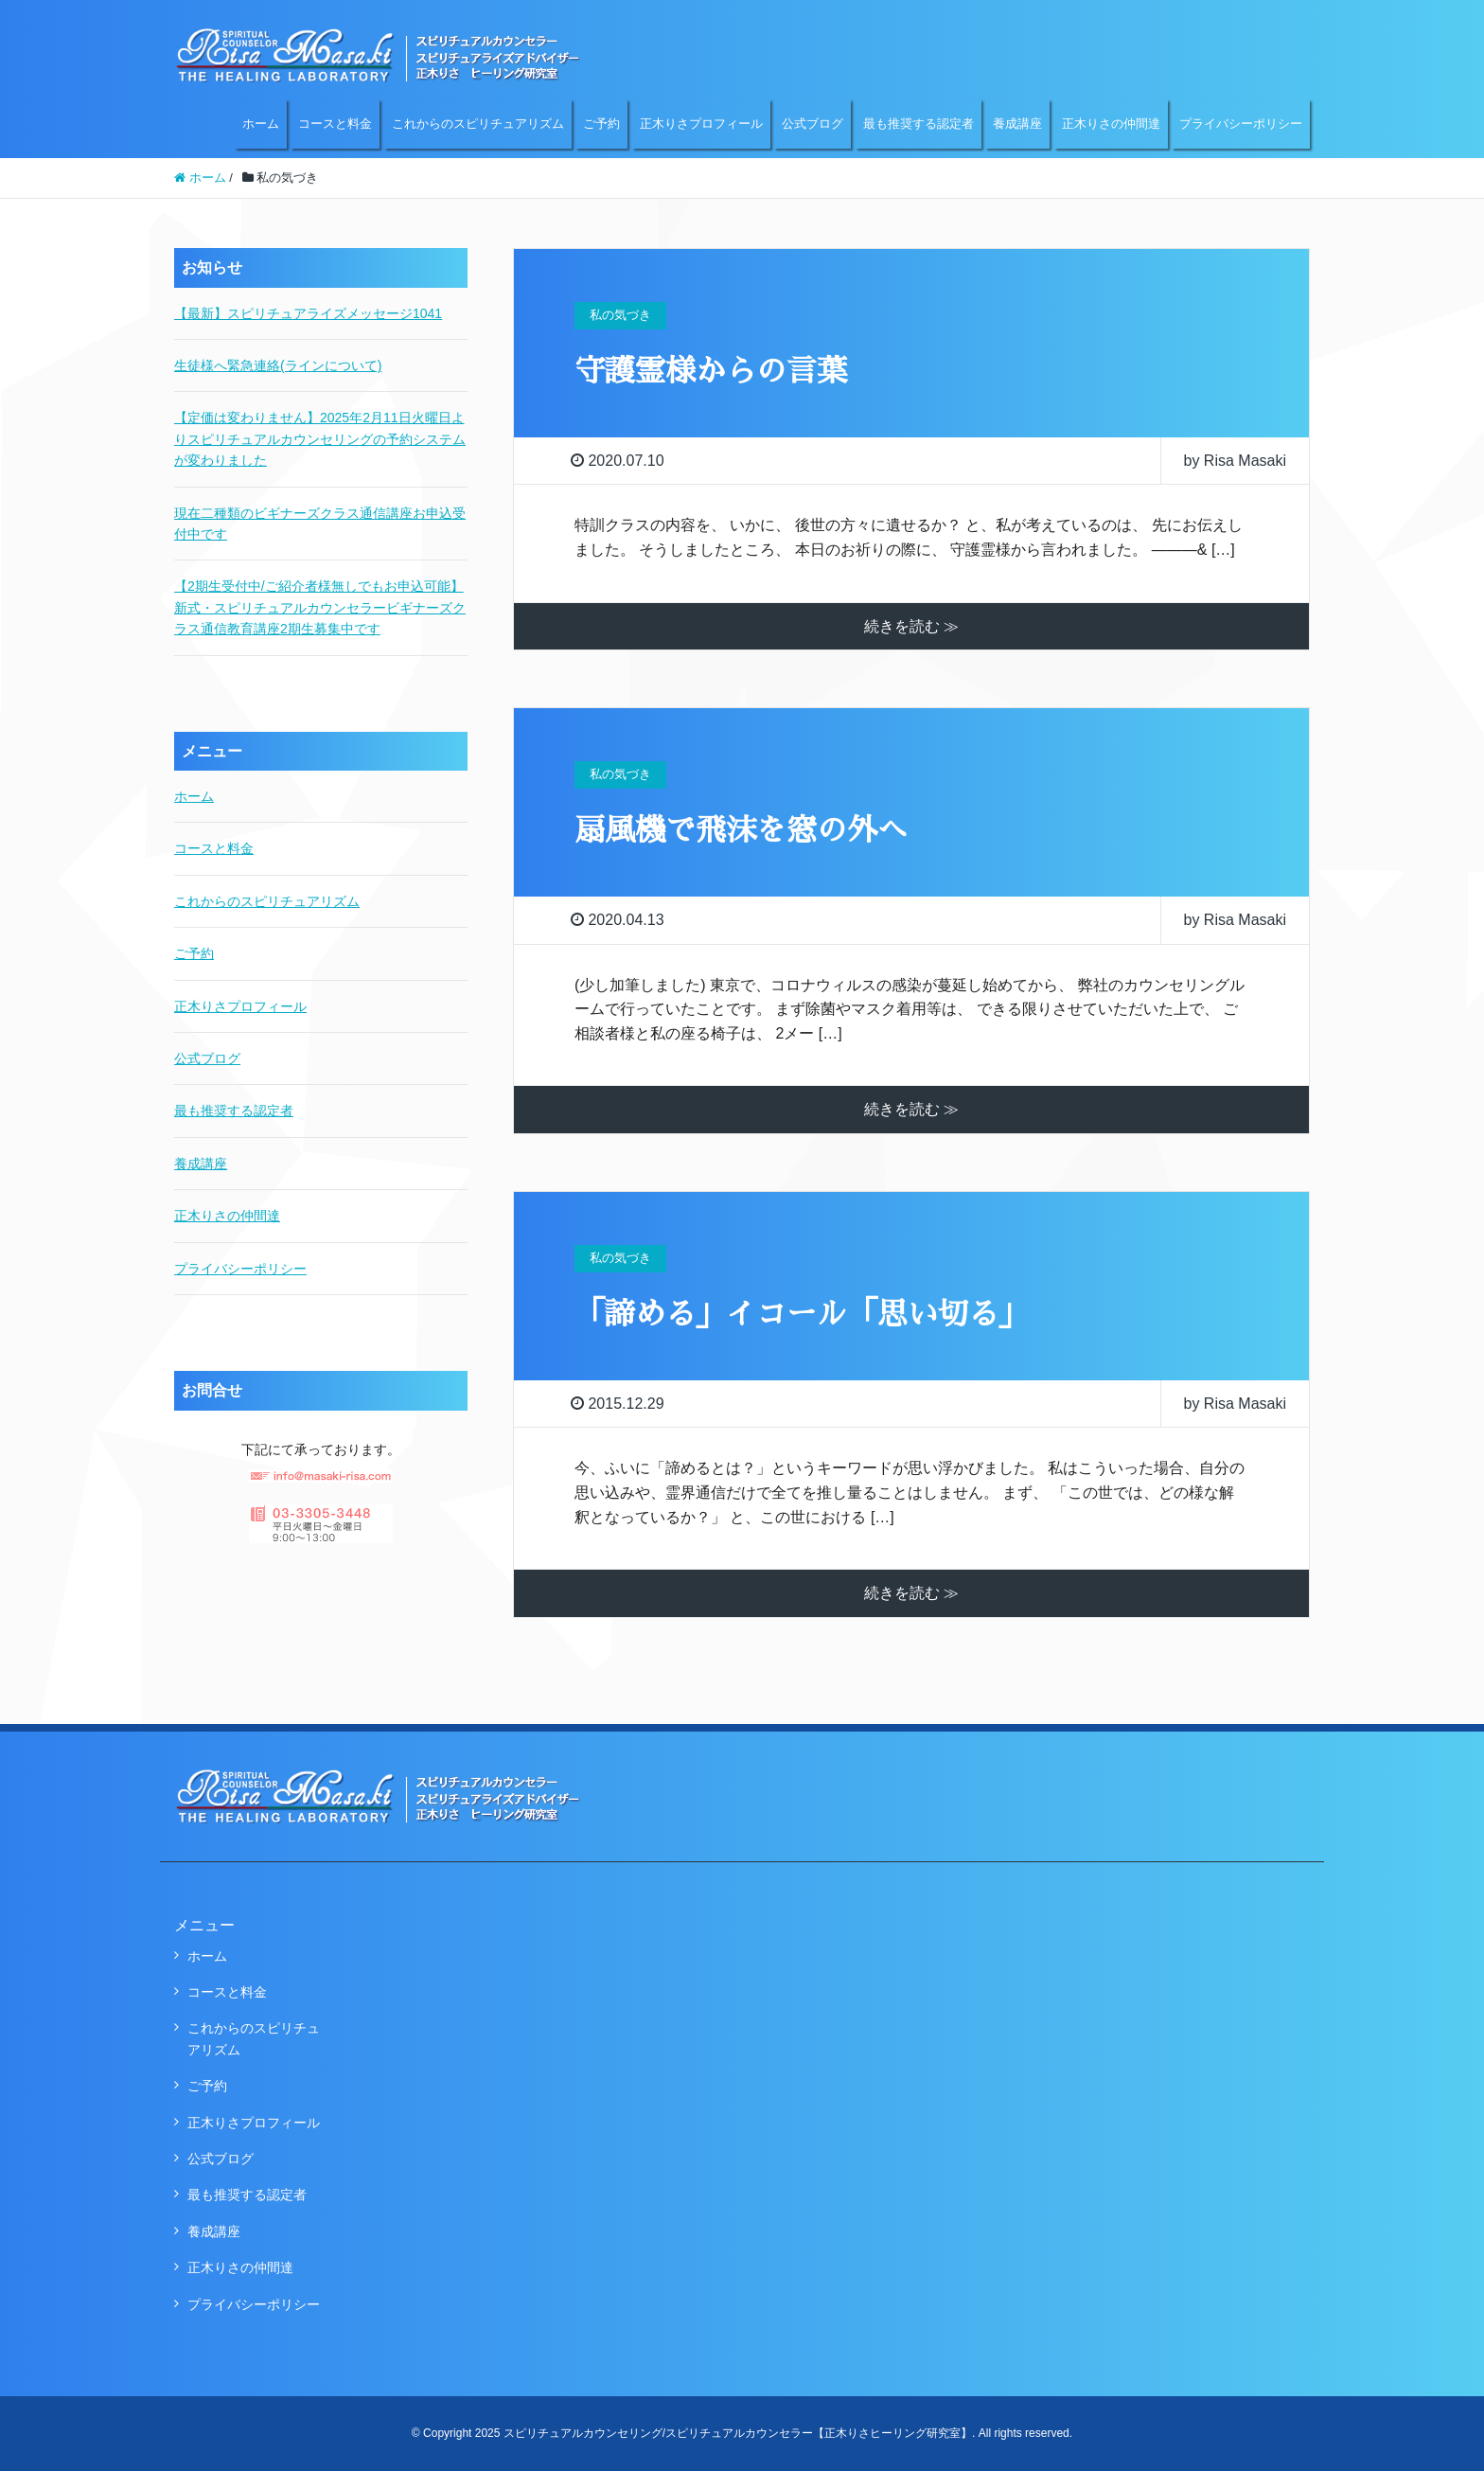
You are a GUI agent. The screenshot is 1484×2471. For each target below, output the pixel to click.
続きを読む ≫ (911, 626)
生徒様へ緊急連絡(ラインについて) (277, 365)
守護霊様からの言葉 (710, 371)
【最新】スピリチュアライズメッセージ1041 (308, 313)
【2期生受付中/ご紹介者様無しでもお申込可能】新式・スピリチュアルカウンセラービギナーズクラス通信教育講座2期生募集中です (320, 607)
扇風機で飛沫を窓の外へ (741, 830)
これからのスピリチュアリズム (478, 123)
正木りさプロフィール (701, 123)
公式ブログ (812, 123)
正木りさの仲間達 (1111, 123)
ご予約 (601, 123)
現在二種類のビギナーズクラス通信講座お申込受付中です (320, 524)
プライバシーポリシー (1240, 123)
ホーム (260, 123)
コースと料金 (335, 123)
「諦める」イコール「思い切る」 (801, 1314)
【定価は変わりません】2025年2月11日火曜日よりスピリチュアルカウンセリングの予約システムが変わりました (320, 439)
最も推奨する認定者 (918, 123)
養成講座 (1017, 123)
